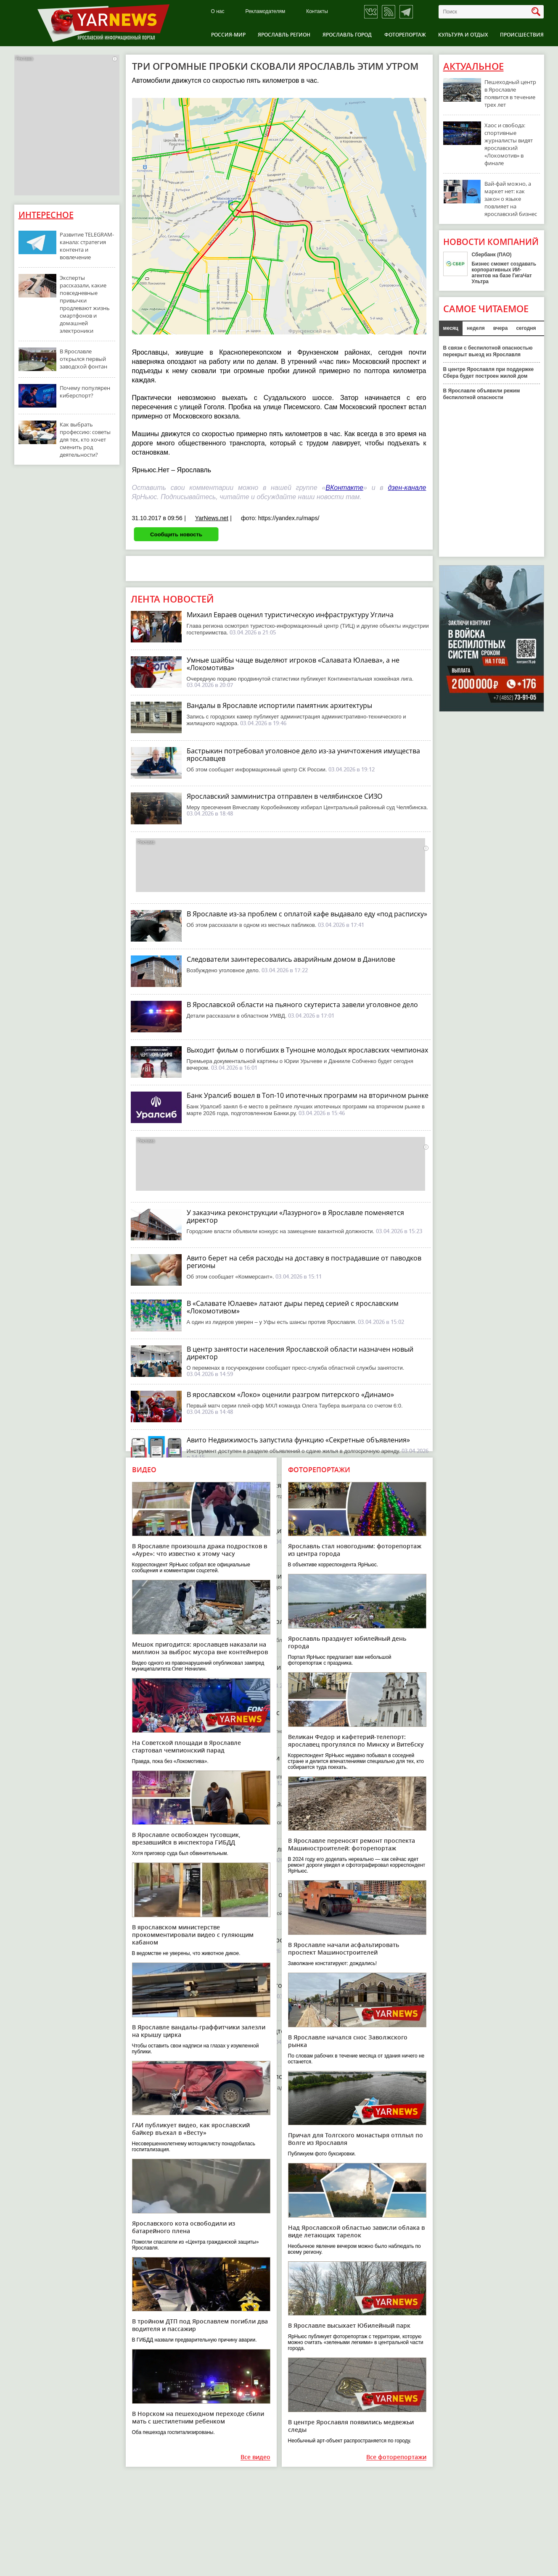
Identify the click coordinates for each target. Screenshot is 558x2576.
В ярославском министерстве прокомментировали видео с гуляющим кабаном (193, 1934)
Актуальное (473, 66)
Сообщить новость (176, 534)
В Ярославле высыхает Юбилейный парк (349, 2325)
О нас (218, 11)
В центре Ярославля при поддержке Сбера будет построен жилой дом (488, 372)
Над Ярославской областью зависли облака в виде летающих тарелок (356, 2231)
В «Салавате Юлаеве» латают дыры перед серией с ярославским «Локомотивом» (293, 1307)
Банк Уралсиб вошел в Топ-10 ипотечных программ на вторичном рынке (307, 1095)
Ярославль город (347, 34)
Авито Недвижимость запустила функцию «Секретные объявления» (298, 1440)
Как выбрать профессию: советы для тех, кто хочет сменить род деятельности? (85, 439)
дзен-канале (407, 487)
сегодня (526, 328)
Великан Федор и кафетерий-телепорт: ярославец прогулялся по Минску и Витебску (356, 1740)
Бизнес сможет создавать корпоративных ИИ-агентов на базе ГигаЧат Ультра (504, 272)
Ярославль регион (284, 34)
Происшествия (522, 34)
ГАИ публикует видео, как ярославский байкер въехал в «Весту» (191, 2129)
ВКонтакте (344, 487)
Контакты (317, 11)
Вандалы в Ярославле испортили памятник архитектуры (279, 705)
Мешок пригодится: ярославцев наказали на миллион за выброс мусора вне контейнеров (200, 1648)
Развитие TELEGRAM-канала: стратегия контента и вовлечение (87, 246)
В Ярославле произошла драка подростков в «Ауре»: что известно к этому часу (199, 1550)
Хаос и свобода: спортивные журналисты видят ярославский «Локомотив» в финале (508, 144)
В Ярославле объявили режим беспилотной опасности (481, 394)
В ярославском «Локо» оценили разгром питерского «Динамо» (290, 1394)
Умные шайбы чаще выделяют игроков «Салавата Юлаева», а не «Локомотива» (293, 663)
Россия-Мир (228, 34)
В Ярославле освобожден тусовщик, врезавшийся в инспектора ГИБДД (186, 1838)
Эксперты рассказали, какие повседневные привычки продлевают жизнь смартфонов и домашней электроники (85, 304)
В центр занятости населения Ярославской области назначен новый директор (300, 1352)
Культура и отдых (463, 34)
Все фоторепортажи (396, 2457)
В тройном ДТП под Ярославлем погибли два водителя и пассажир (200, 2325)
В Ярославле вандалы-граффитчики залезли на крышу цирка (198, 2031)
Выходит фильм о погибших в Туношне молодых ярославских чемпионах (307, 1050)
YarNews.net (211, 518)
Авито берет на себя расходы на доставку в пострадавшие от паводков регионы (304, 1261)
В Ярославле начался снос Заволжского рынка (347, 2041)
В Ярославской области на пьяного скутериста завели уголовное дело (302, 1004)
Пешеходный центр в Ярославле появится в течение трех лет (510, 93)
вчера (500, 328)
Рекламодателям (265, 11)
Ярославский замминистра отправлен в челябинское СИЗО (284, 796)
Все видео (255, 2457)
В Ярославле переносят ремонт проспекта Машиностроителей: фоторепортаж (351, 1844)
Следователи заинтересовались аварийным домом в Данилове (291, 959)
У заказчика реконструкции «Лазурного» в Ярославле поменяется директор (295, 1216)
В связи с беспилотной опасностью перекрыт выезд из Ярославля (488, 351)
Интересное (46, 215)
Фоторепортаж (405, 34)
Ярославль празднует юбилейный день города (347, 1642)
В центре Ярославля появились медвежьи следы (351, 2426)
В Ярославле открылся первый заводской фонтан (83, 358)
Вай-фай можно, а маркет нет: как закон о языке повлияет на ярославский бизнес (510, 199)
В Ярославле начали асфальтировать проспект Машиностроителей (343, 1948)
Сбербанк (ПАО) (492, 255)
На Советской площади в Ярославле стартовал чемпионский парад (186, 1746)
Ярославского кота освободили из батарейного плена (183, 2227)
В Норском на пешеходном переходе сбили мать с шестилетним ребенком (198, 2417)
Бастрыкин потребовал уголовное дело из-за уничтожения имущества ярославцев (303, 754)
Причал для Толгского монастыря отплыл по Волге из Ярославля (355, 2139)
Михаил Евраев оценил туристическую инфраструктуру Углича (290, 614)
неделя (476, 328)
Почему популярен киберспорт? (85, 391)
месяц (450, 328)
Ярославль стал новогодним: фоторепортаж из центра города (354, 1550)
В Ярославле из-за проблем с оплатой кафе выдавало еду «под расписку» (307, 914)
